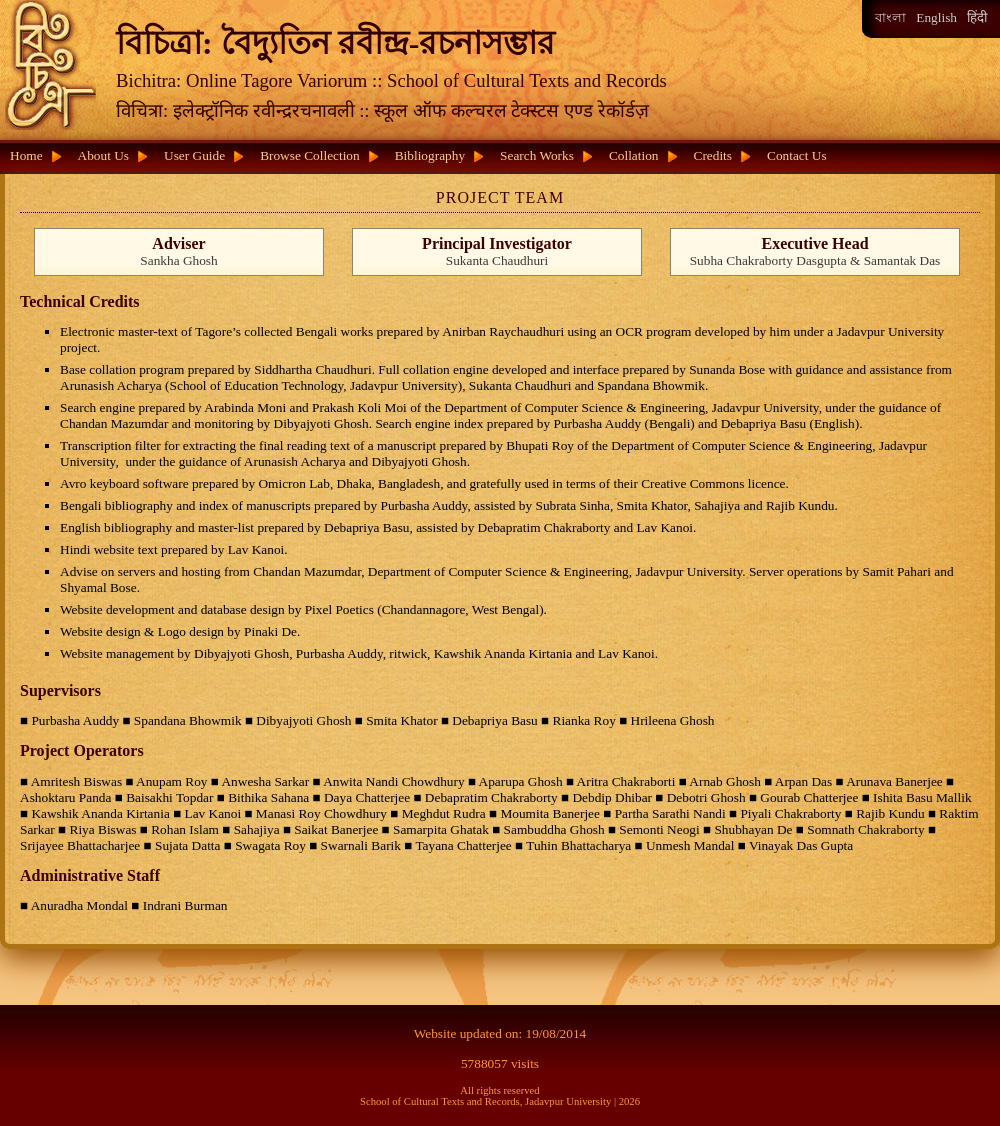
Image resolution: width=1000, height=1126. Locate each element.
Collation (634, 155)
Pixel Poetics (339, 609)
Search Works (537, 155)
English (936, 17)
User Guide (194, 155)
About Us (103, 155)
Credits (713, 155)
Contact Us (797, 155)
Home (26, 155)
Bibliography (430, 155)
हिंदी (977, 17)
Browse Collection (310, 155)
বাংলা (890, 17)
